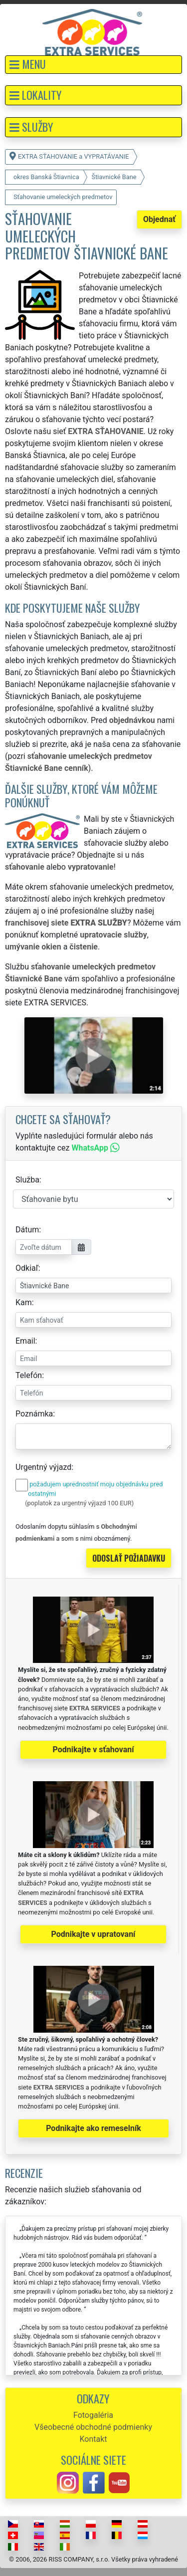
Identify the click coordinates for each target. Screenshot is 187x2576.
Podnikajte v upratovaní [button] (93, 1934)
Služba (27, 1179)
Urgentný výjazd (43, 1467)
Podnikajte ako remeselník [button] (93, 2128)
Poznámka (34, 1413)
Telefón (28, 1375)
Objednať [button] (159, 219)
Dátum (27, 1229)
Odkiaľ (26, 1268)
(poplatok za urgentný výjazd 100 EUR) (79, 1503)
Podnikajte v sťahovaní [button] (93, 1749)
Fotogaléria (93, 2415)
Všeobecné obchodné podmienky (93, 2427)
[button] (93, 64)
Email (25, 1341)
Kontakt (93, 2439)
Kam (23, 1302)
